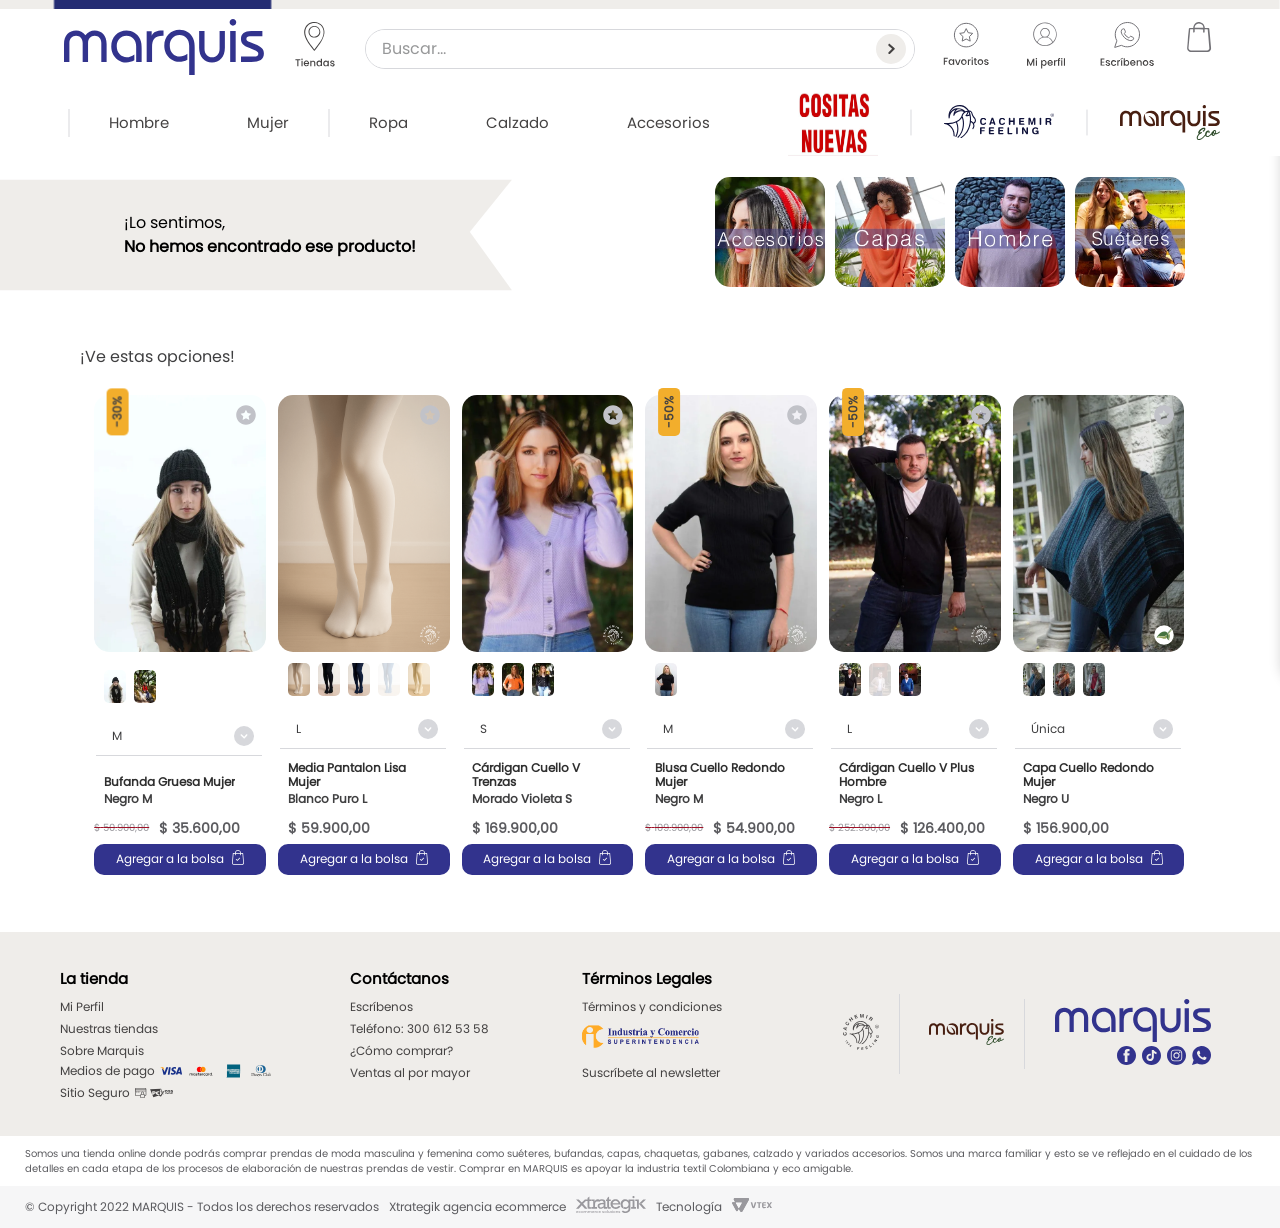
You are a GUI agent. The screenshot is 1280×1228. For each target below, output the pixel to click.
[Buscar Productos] (895, 49)
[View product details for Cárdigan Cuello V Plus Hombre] (915, 634)
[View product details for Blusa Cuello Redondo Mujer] (731, 634)
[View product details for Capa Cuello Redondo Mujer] (1099, 634)
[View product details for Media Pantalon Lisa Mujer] (364, 634)
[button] (115, 688)
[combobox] (640, 49)
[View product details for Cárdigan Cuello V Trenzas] (548, 634)
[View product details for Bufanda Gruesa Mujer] (180, 634)
